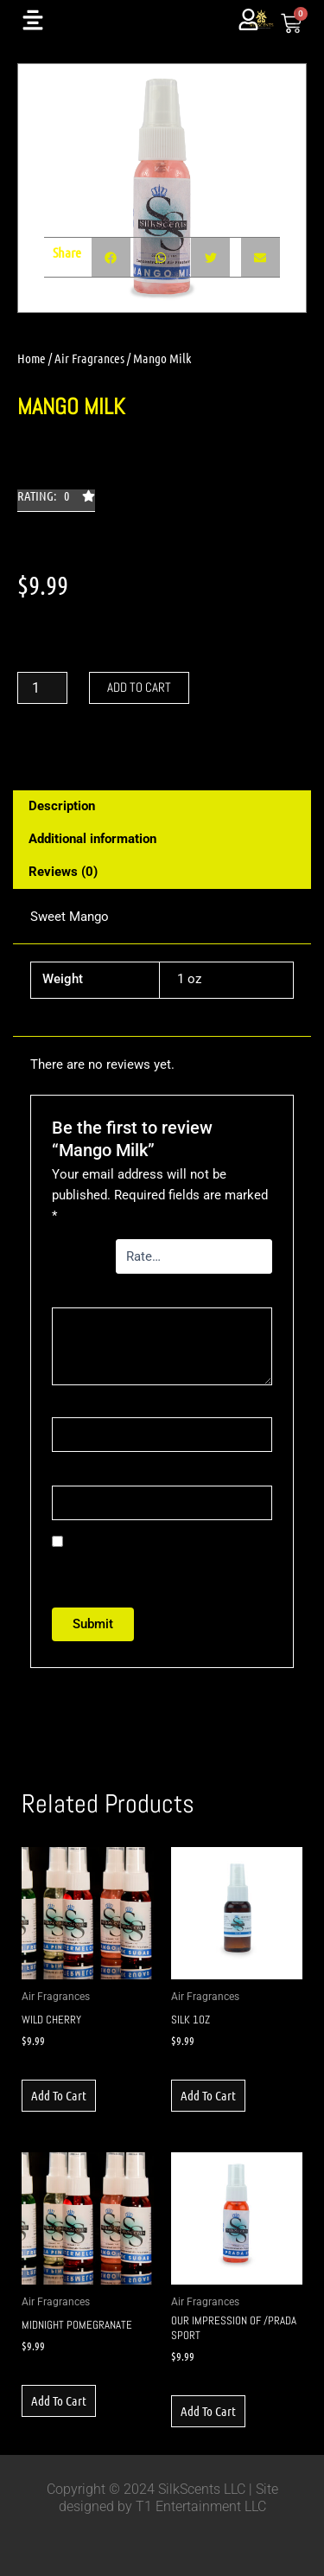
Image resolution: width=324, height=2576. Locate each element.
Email (71, 1475)
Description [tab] (62, 806)
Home (31, 358)
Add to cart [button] (58, 2095)
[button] (56, 500)
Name (72, 1407)
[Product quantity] (42, 688)
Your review (97, 1296)
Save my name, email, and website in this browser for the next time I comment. (159, 1563)
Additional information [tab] (92, 839)
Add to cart (139, 687)
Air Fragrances (89, 358)
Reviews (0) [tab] (63, 871)
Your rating (77, 1256)
